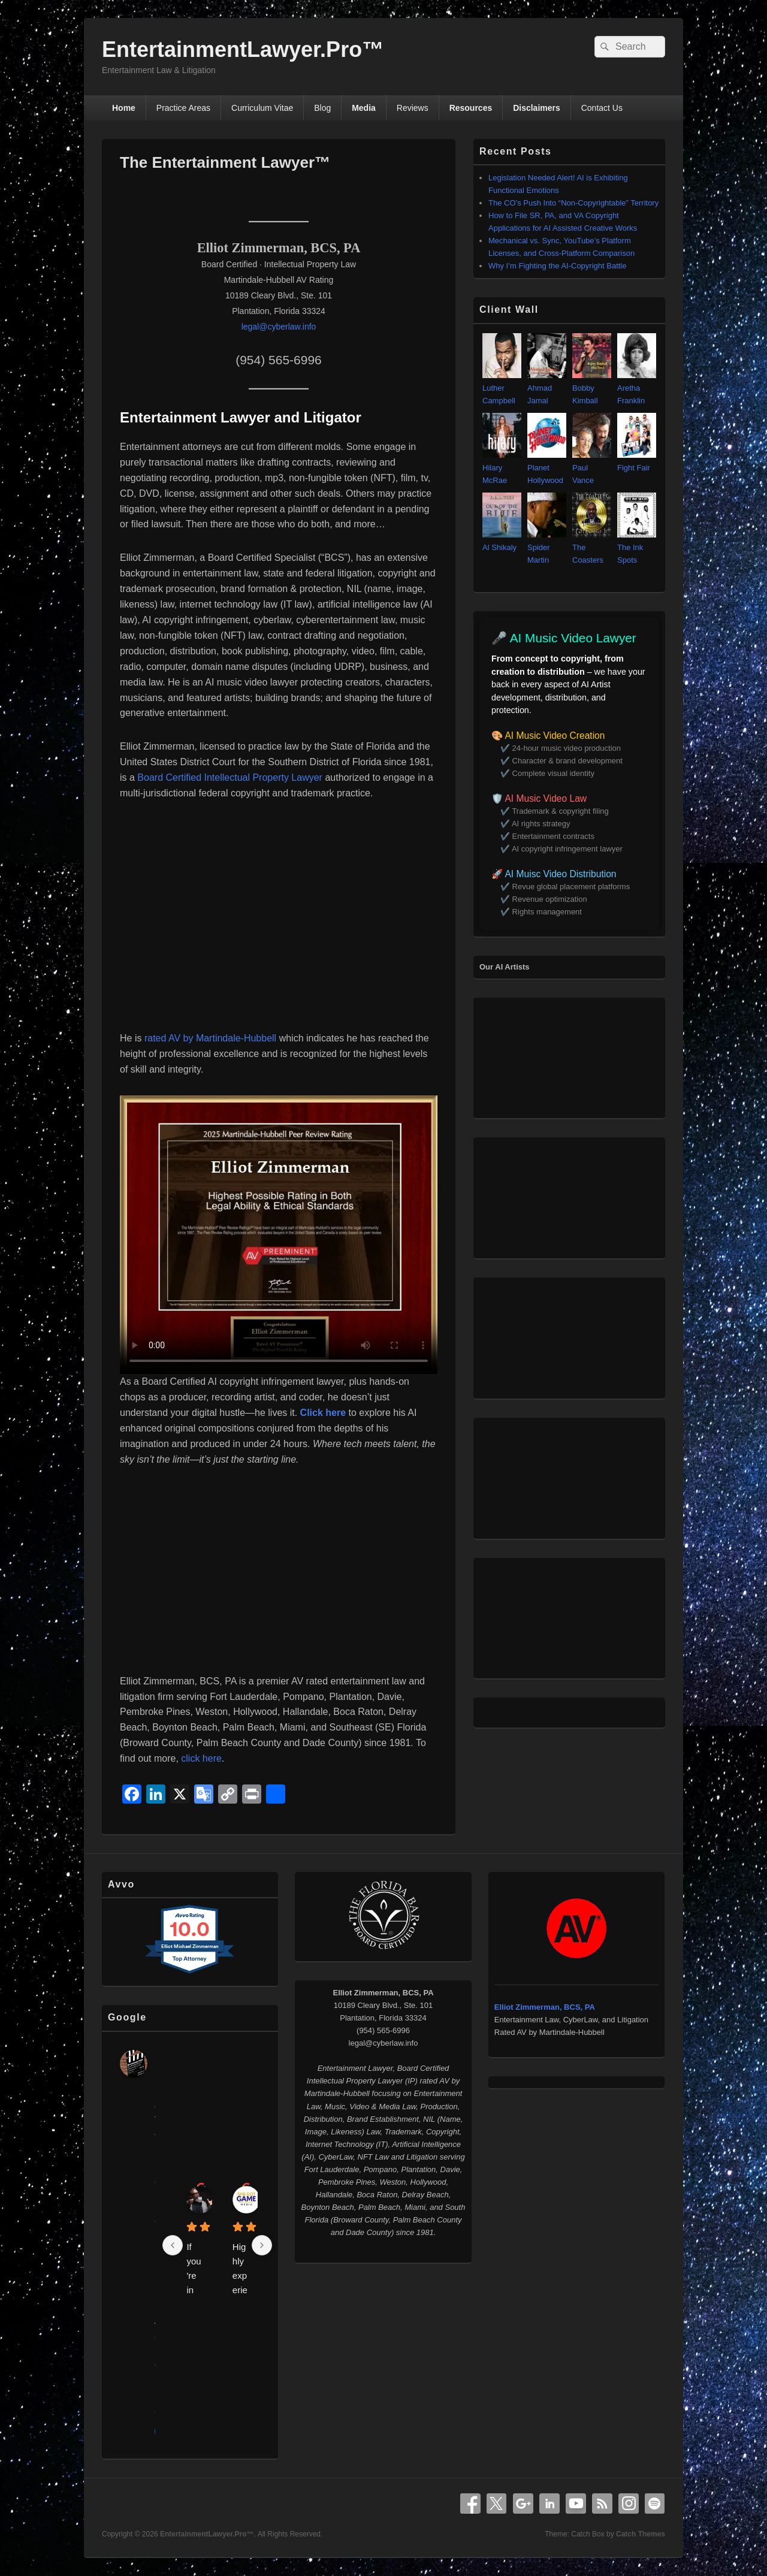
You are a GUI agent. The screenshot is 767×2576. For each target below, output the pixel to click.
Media (364, 108)
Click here (323, 1413)
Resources (471, 108)
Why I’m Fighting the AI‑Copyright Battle (557, 265)
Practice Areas (183, 108)
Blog (322, 108)
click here (201, 1758)
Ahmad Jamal (546, 388)
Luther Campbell (501, 388)
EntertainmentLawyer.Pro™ (243, 49)
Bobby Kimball (591, 388)
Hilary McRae (501, 468)
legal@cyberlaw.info (278, 326)
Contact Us (602, 108)
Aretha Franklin (636, 388)
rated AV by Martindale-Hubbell (211, 1038)
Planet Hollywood (546, 468)
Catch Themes (640, 2534)
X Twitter (497, 2503)
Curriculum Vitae (262, 108)
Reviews (412, 108)
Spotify (655, 2503)
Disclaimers (536, 108)
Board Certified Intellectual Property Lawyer (229, 777)
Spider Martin (546, 547)
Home (123, 108)
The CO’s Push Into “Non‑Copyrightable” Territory (573, 202)
